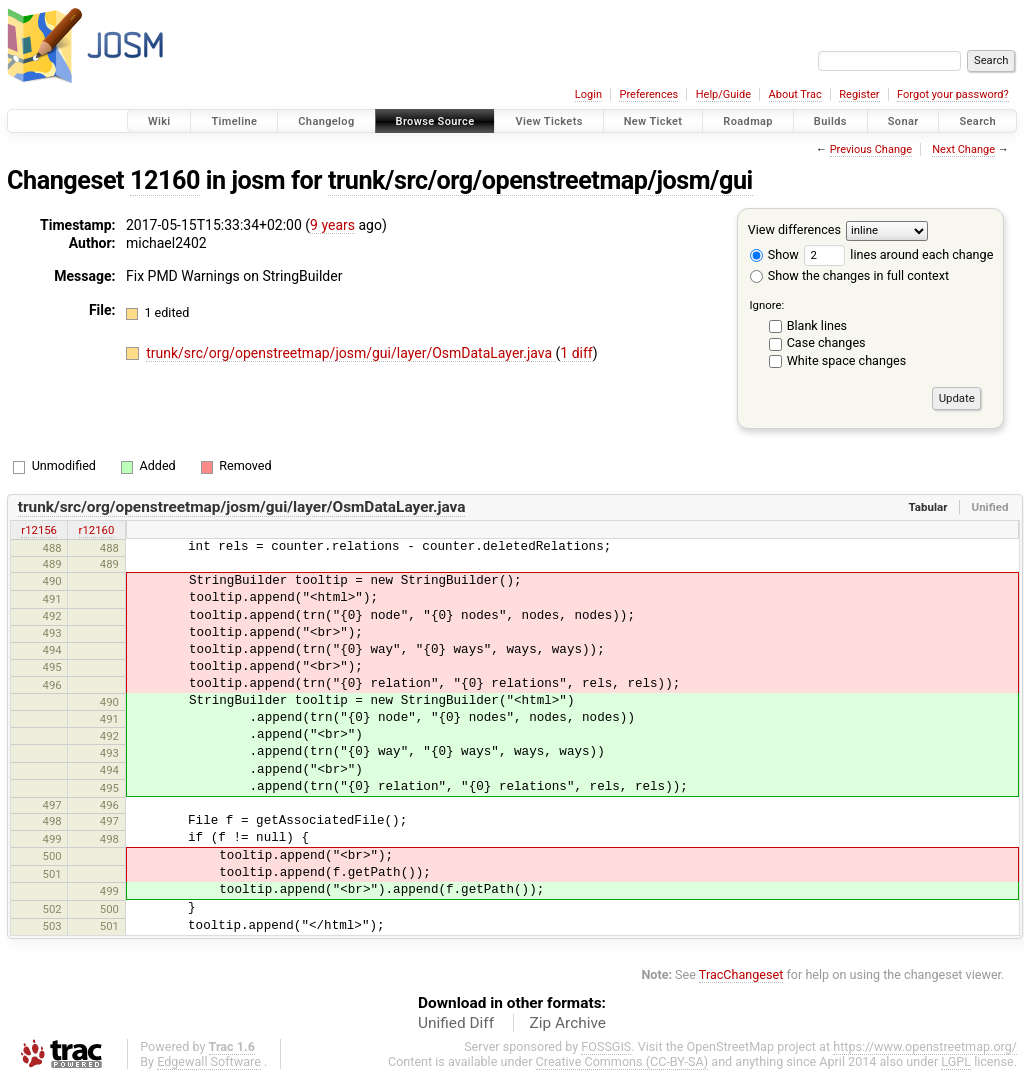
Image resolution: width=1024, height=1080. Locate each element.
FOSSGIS (606, 1046)
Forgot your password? (953, 94)
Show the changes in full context (849, 275)
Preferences (648, 94)
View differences (794, 229)
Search (977, 121)
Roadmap (748, 121)
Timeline (234, 121)
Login (588, 94)
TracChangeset (741, 974)
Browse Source (435, 121)
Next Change (963, 149)
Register (859, 94)
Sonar (903, 121)
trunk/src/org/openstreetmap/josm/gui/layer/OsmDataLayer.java (350, 353)
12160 (165, 180)
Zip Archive (568, 1023)
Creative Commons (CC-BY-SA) (622, 1061)
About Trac (795, 94)
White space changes (847, 360)
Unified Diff (456, 1023)
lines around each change (898, 254)
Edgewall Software (209, 1061)
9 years (332, 225)
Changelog (326, 121)
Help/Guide (723, 94)
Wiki (159, 121)
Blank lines (817, 325)
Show (774, 254)
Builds (830, 121)
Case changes (826, 342)
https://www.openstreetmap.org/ (925, 1046)
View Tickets (548, 121)
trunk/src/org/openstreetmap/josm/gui (540, 180)
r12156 (39, 530)
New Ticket (653, 121)
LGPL (956, 1061)
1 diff (576, 353)
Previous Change (871, 149)
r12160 (97, 530)
